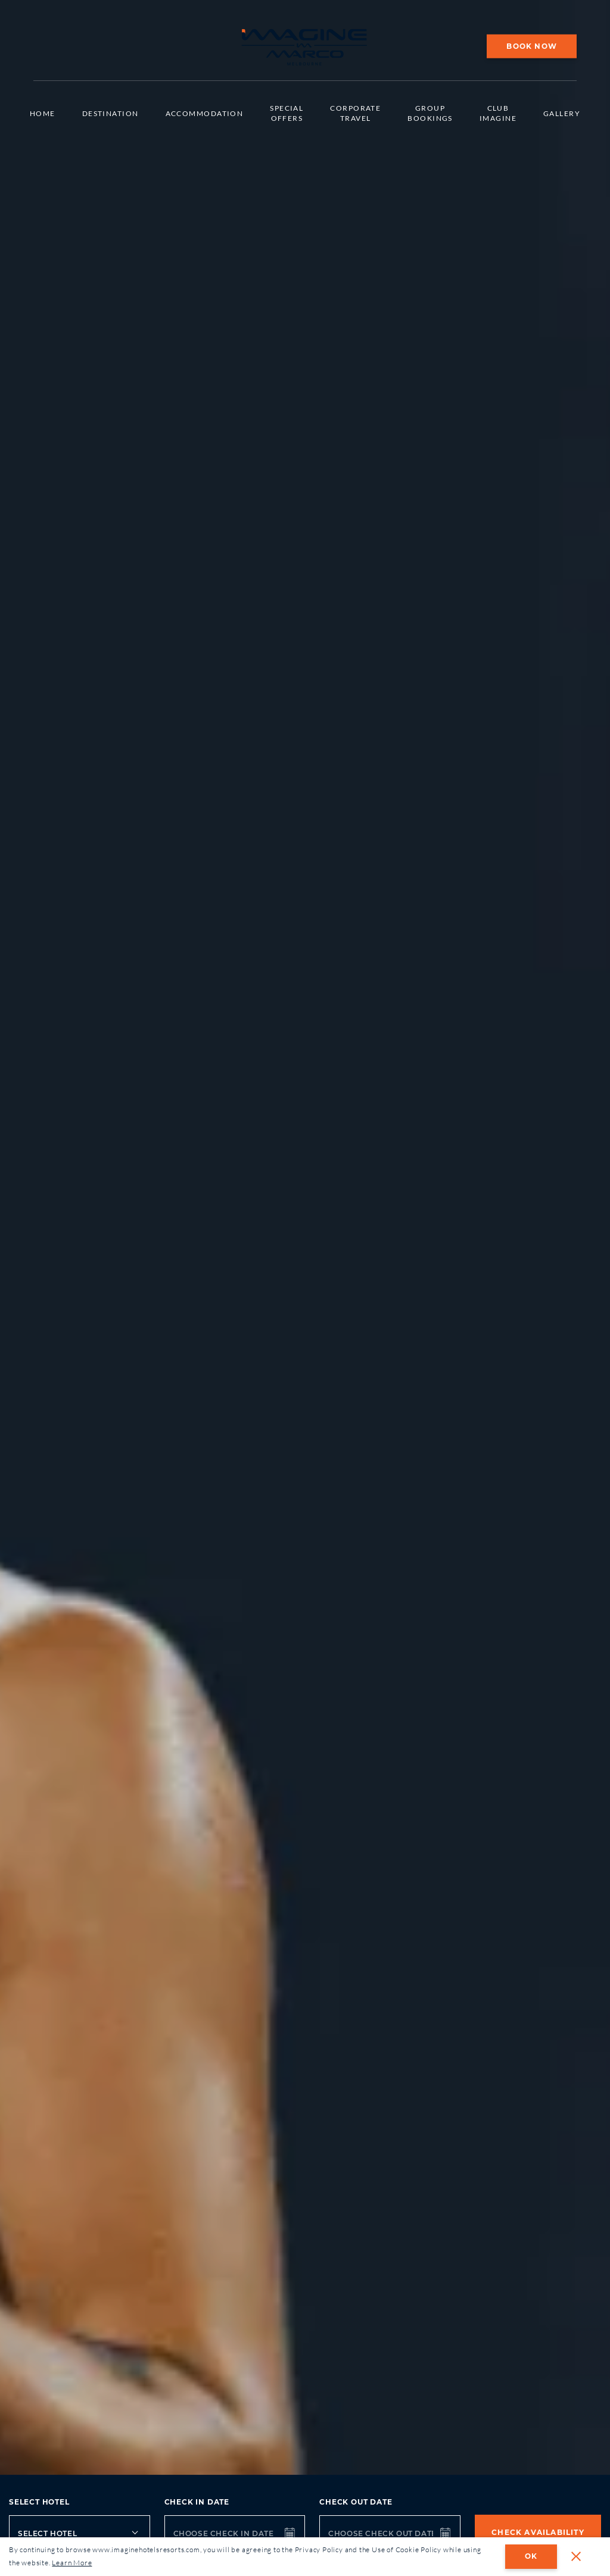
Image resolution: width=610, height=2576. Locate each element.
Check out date (355, 2501)
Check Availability (537, 2532)
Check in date (196, 2501)
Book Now (531, 45)
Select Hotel (39, 2501)
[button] (576, 2556)
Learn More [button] (72, 2562)
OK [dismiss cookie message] (531, 2556)
